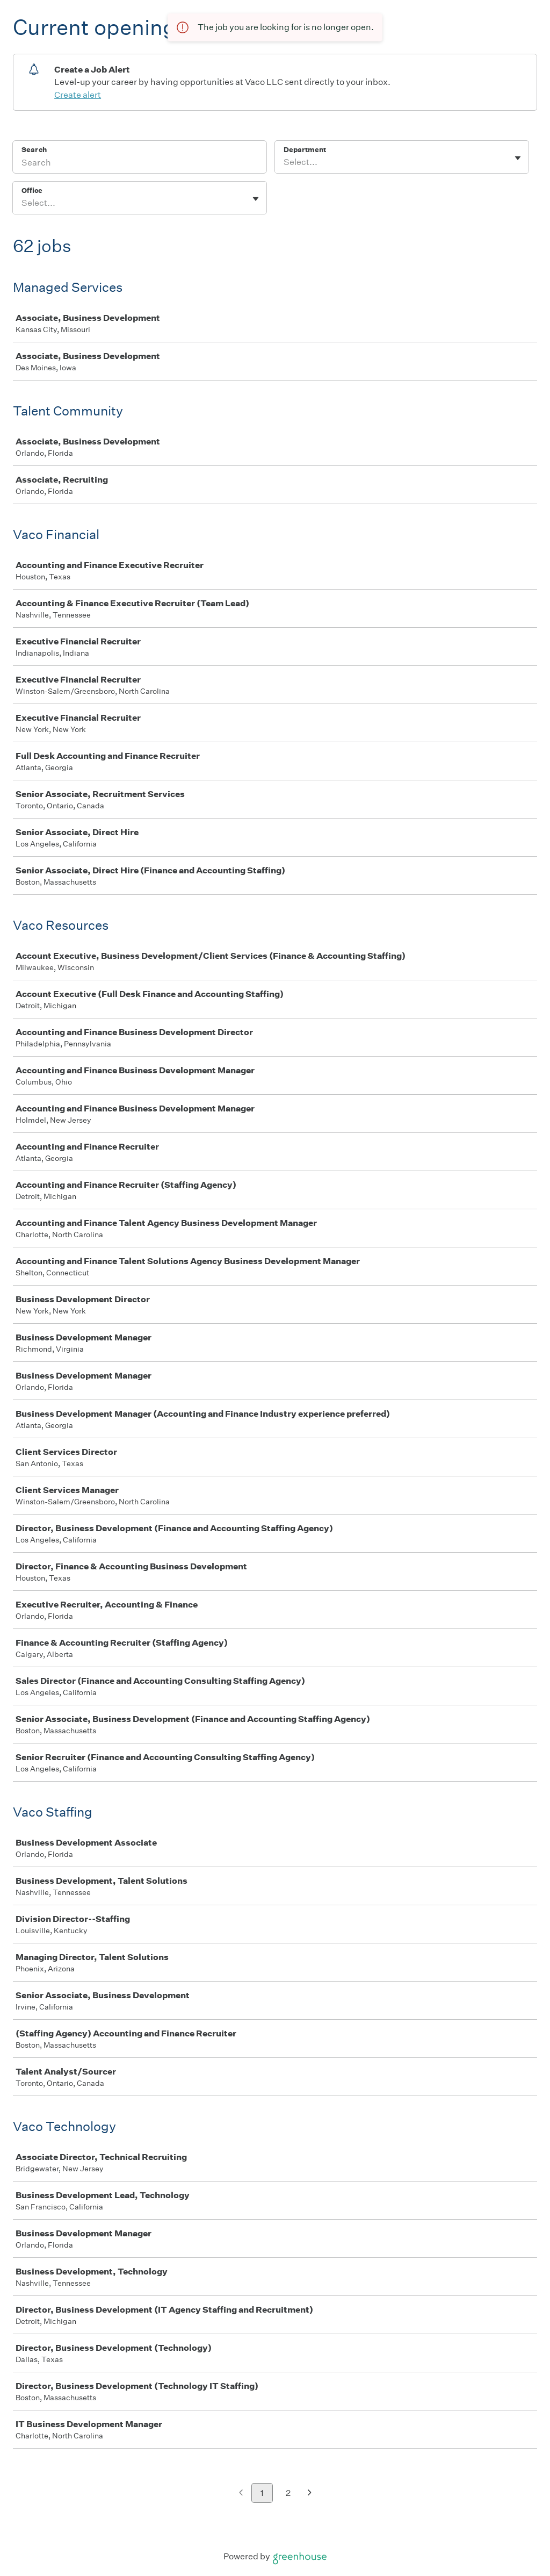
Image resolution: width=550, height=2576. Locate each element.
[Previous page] (241, 2493)
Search (34, 149)
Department (305, 149)
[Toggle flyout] (517, 158)
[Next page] (310, 2493)
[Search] (139, 164)
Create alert (77, 95)
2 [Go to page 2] (288, 2493)
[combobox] (284, 162)
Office (31, 190)
